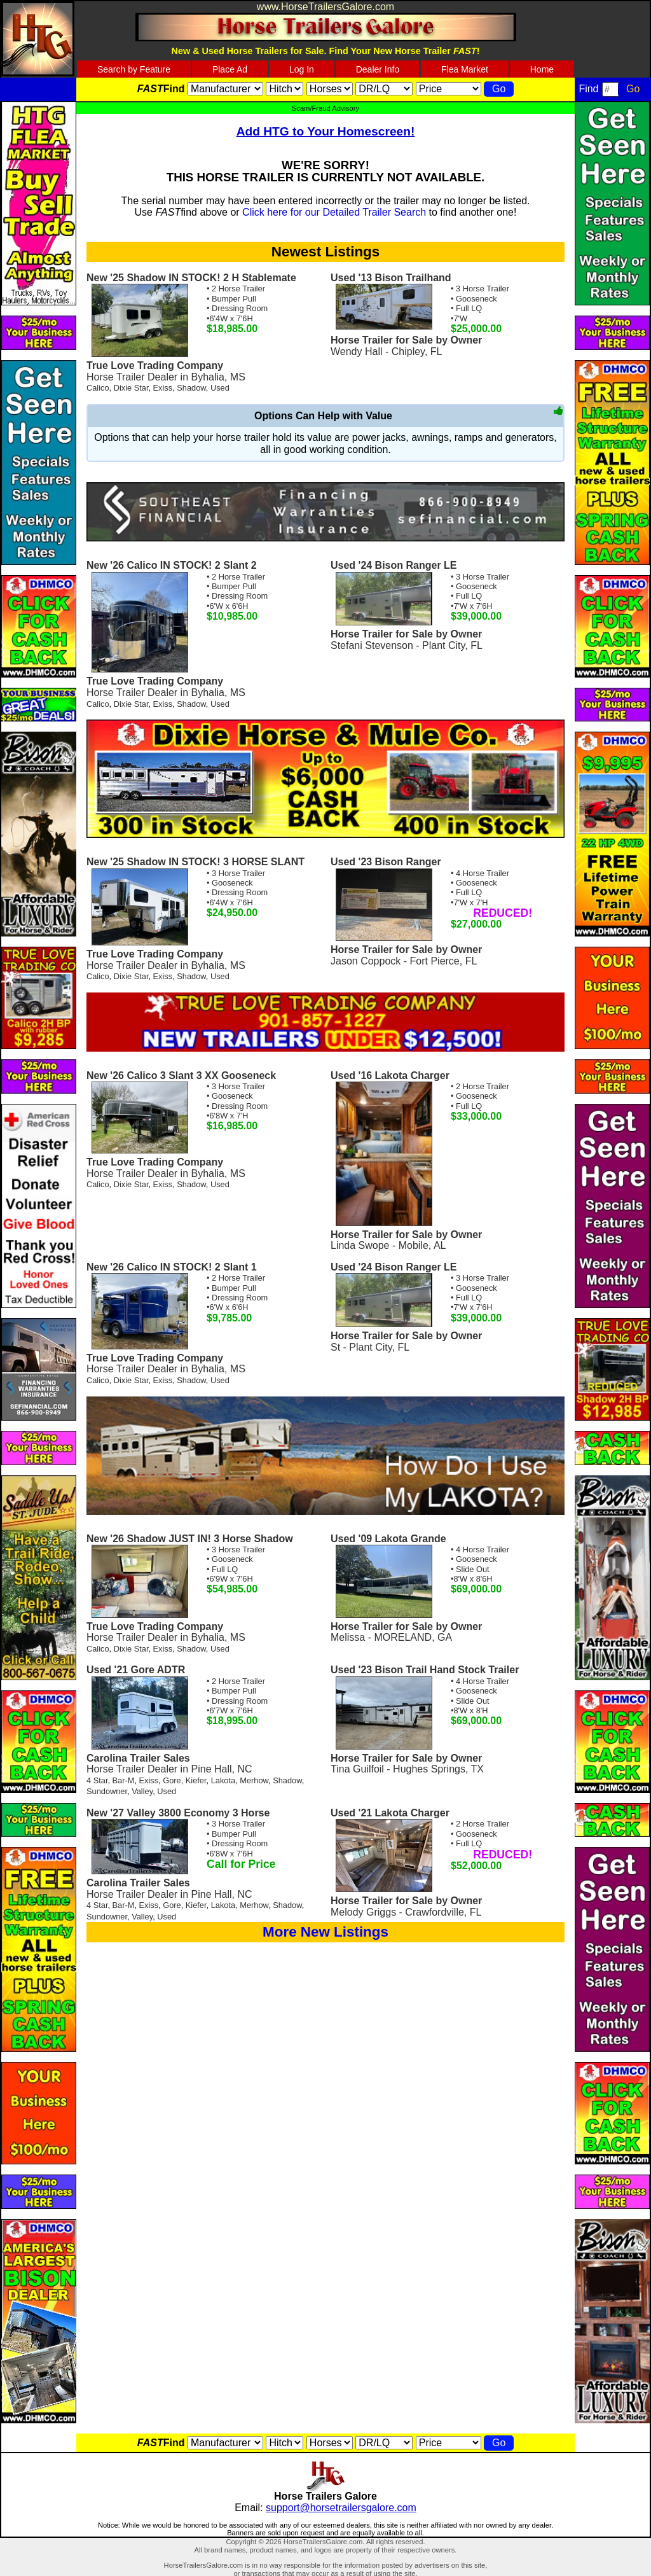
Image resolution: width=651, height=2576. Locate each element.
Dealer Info (377, 69)
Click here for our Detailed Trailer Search (334, 212)
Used (220, 388)
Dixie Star (131, 388)
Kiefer (196, 1780)
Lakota (223, 1780)
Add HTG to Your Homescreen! (325, 131)
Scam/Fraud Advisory (325, 108)
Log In (301, 69)
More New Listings (325, 1932)
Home (542, 69)
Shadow (191, 388)
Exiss (163, 388)
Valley (142, 1791)
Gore (172, 1780)
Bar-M (124, 1780)
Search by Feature (133, 69)
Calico (97, 388)
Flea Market (464, 69)
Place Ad (229, 69)
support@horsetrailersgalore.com (341, 2507)
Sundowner (106, 1791)
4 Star (96, 1780)
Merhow (254, 1780)
